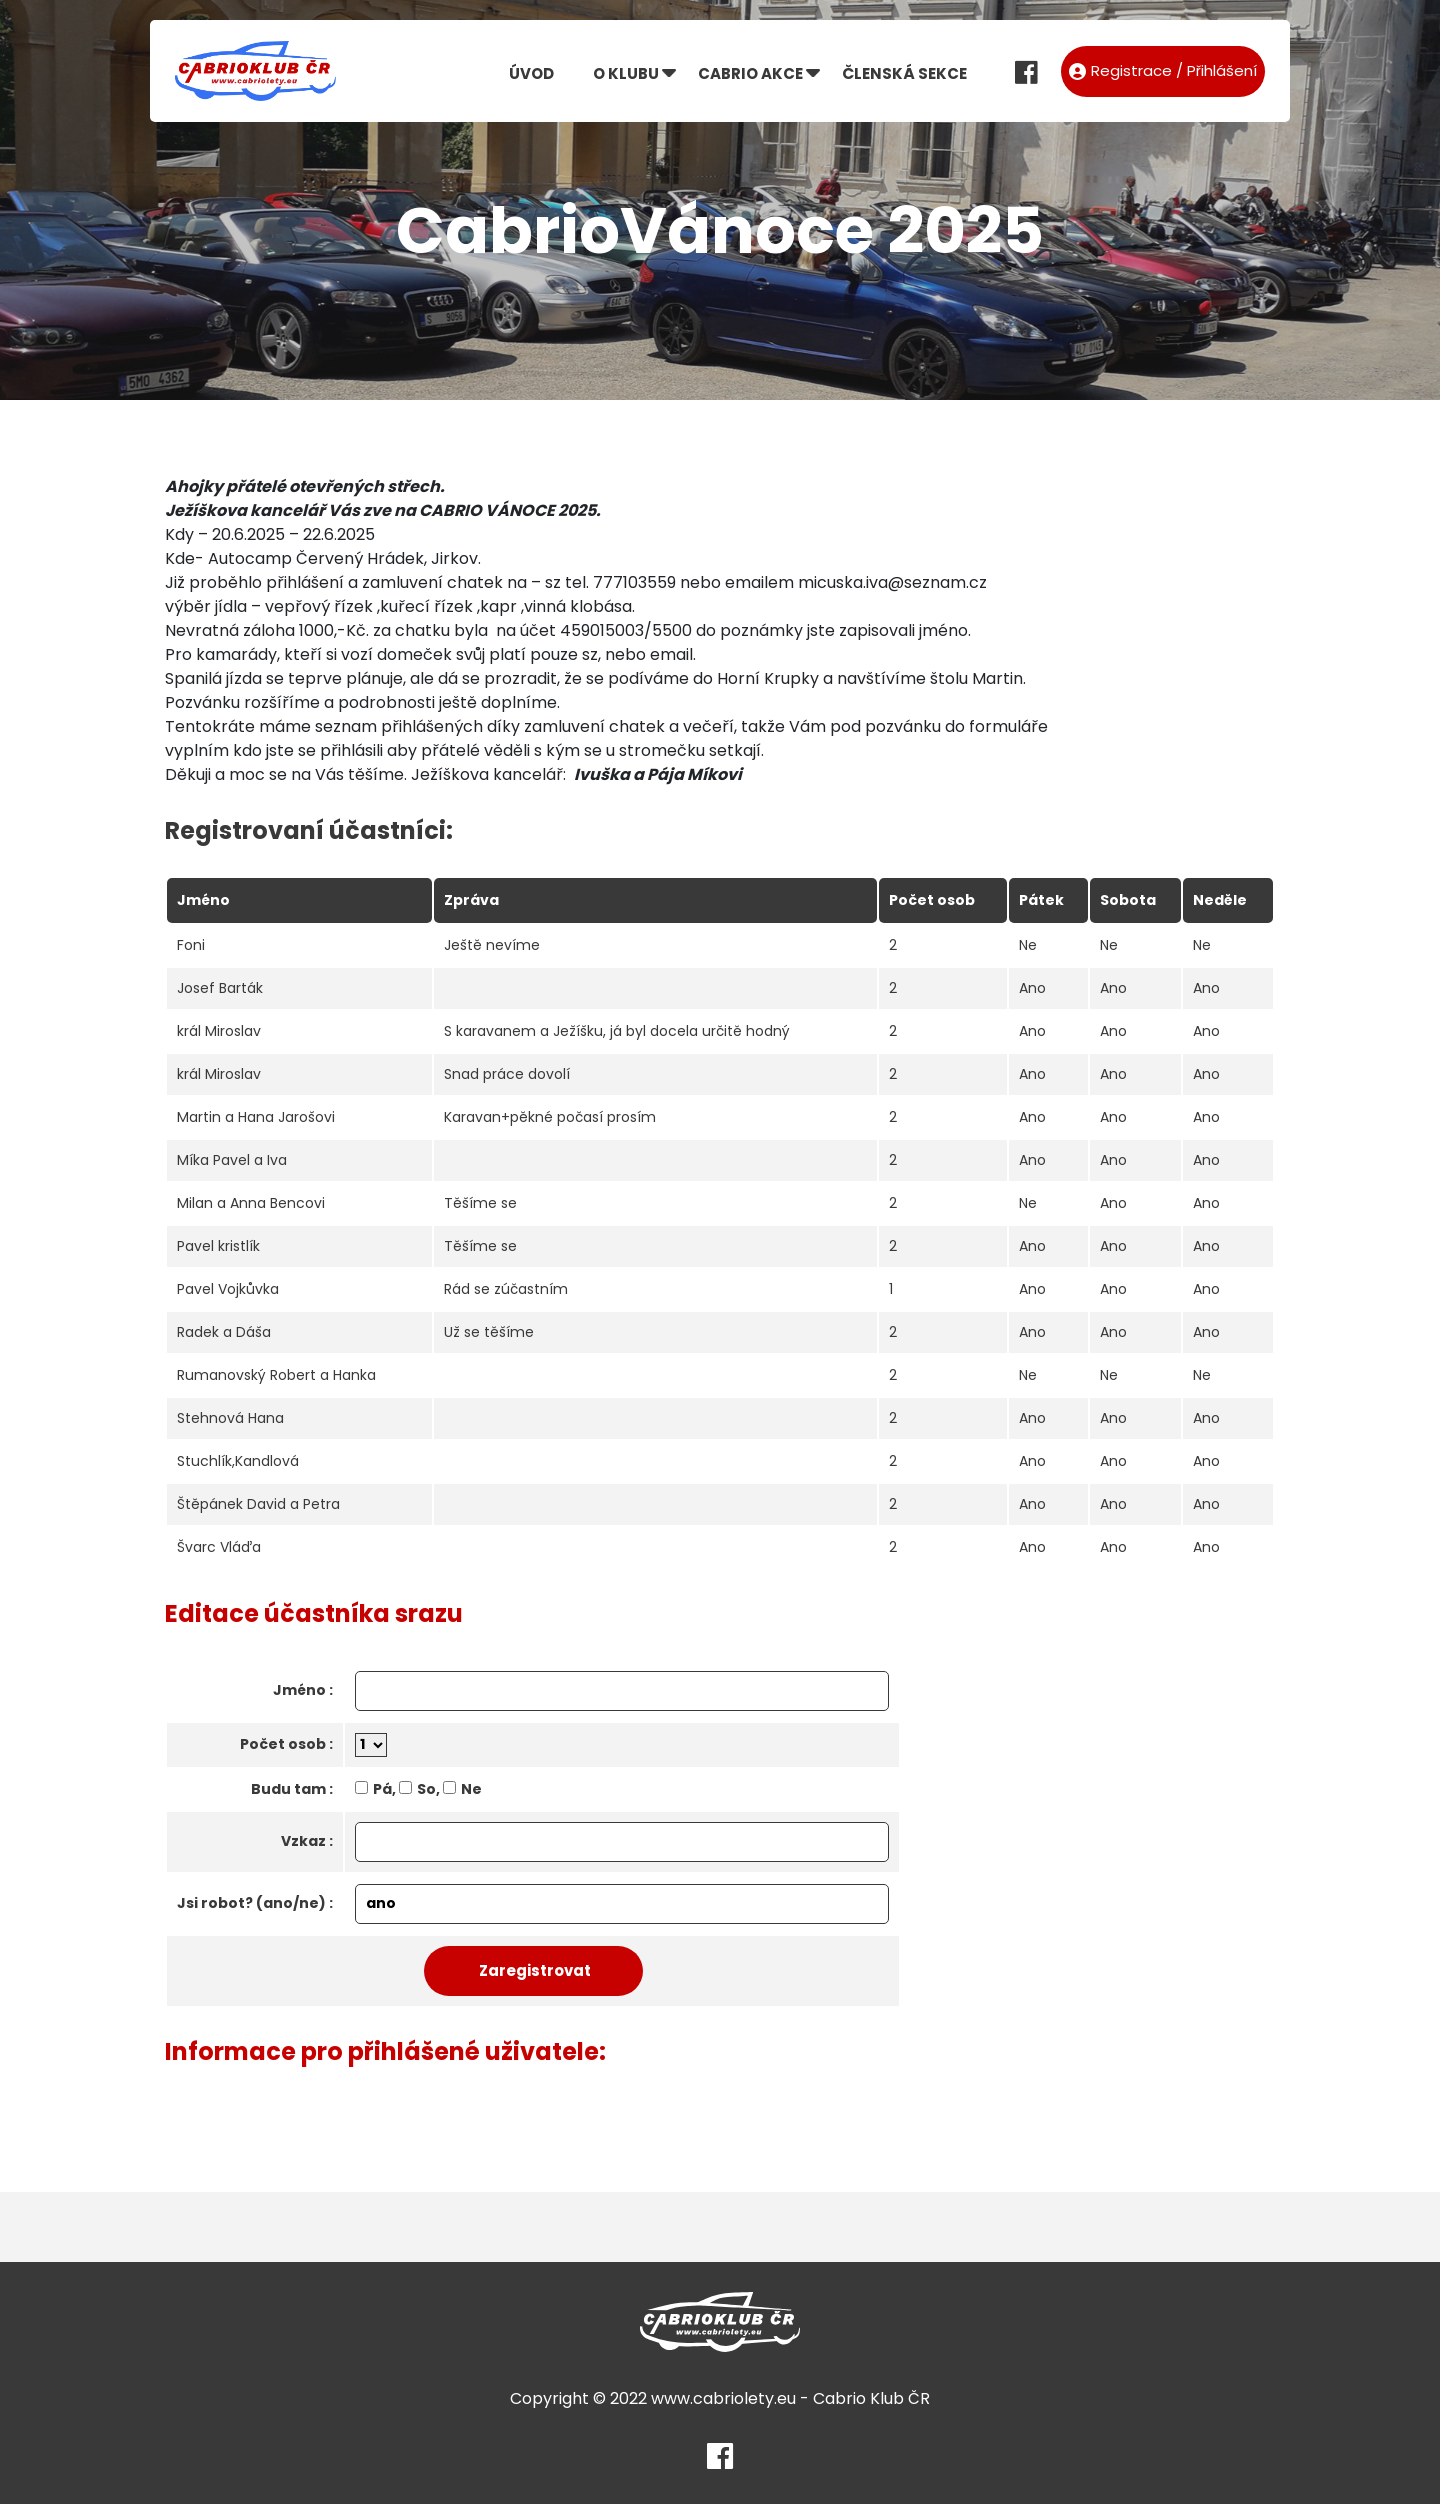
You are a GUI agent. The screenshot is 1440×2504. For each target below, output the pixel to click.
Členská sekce (904, 73)
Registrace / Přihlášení (1163, 70)
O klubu (626, 73)
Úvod (531, 73)
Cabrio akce (750, 73)
